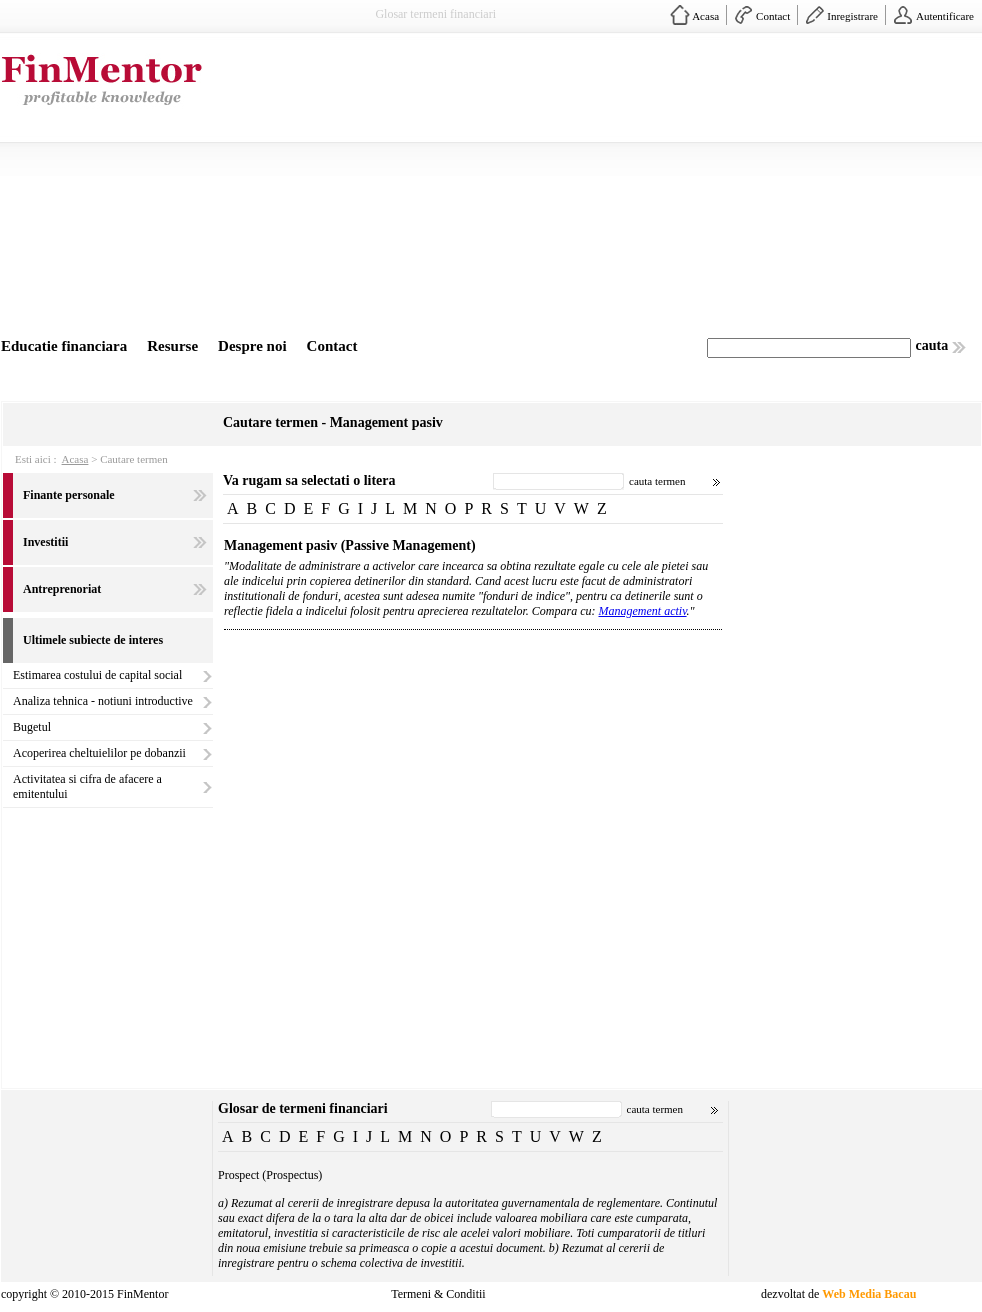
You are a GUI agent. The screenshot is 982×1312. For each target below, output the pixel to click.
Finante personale (69, 495)
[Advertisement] (613, 188)
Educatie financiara (64, 346)
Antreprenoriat (62, 589)
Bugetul (32, 727)
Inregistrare (852, 16)
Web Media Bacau (869, 1294)
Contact (773, 16)
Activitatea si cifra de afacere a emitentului (87, 786)
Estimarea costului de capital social (97, 675)
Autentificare (945, 16)
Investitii (45, 542)
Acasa (705, 16)
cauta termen (657, 481)
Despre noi (252, 346)
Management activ (643, 611)
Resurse (172, 346)
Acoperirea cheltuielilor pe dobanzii (99, 753)
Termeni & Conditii (438, 1294)
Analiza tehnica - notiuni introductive (103, 701)
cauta (932, 345)
